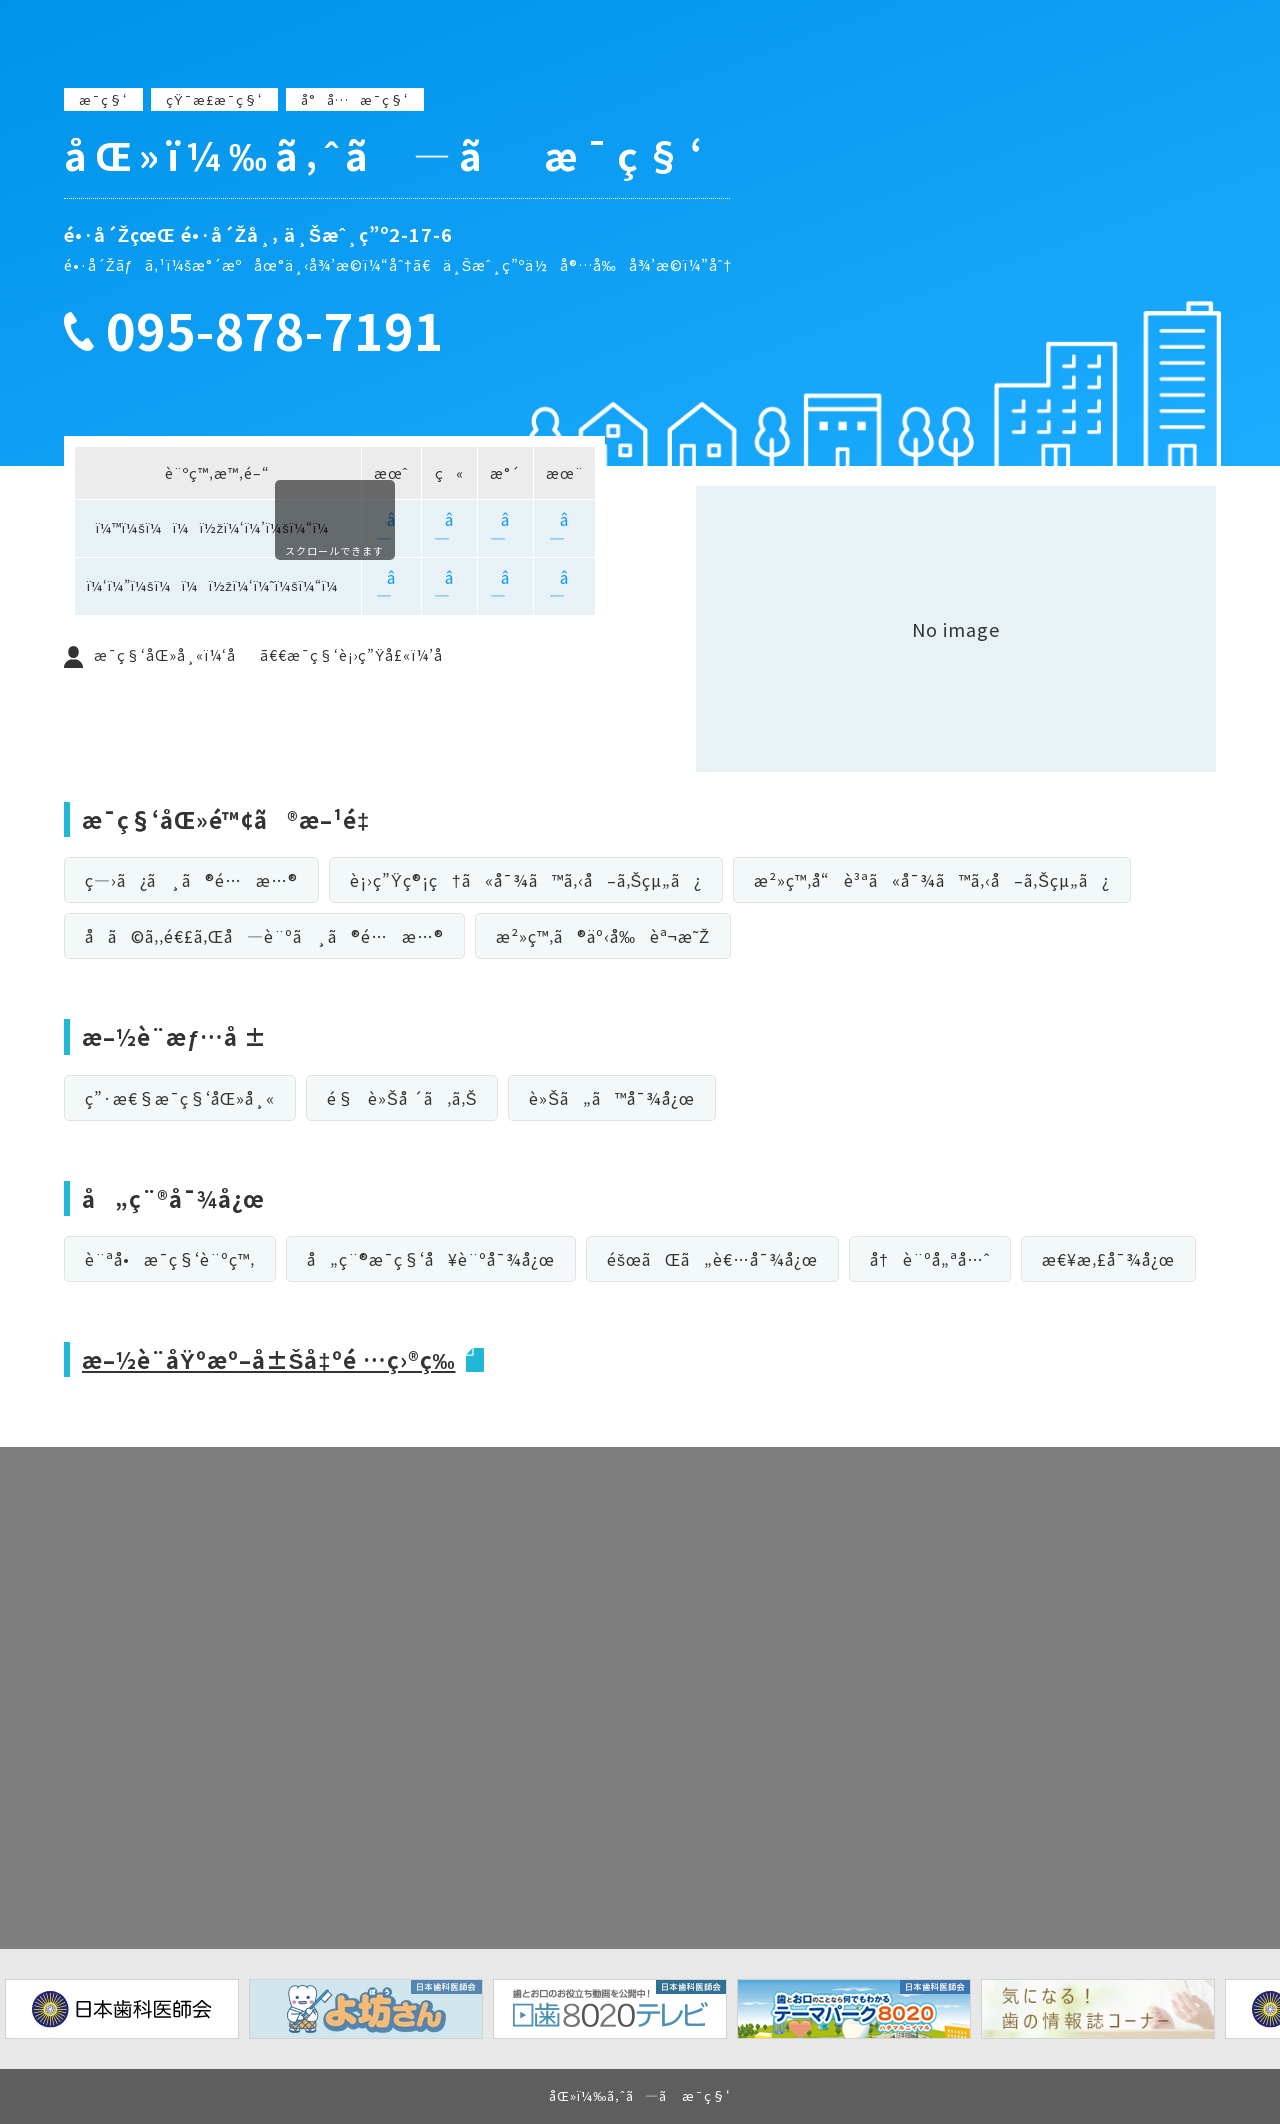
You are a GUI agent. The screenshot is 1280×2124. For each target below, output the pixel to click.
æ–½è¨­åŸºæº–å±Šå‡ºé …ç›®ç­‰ (269, 1359)
